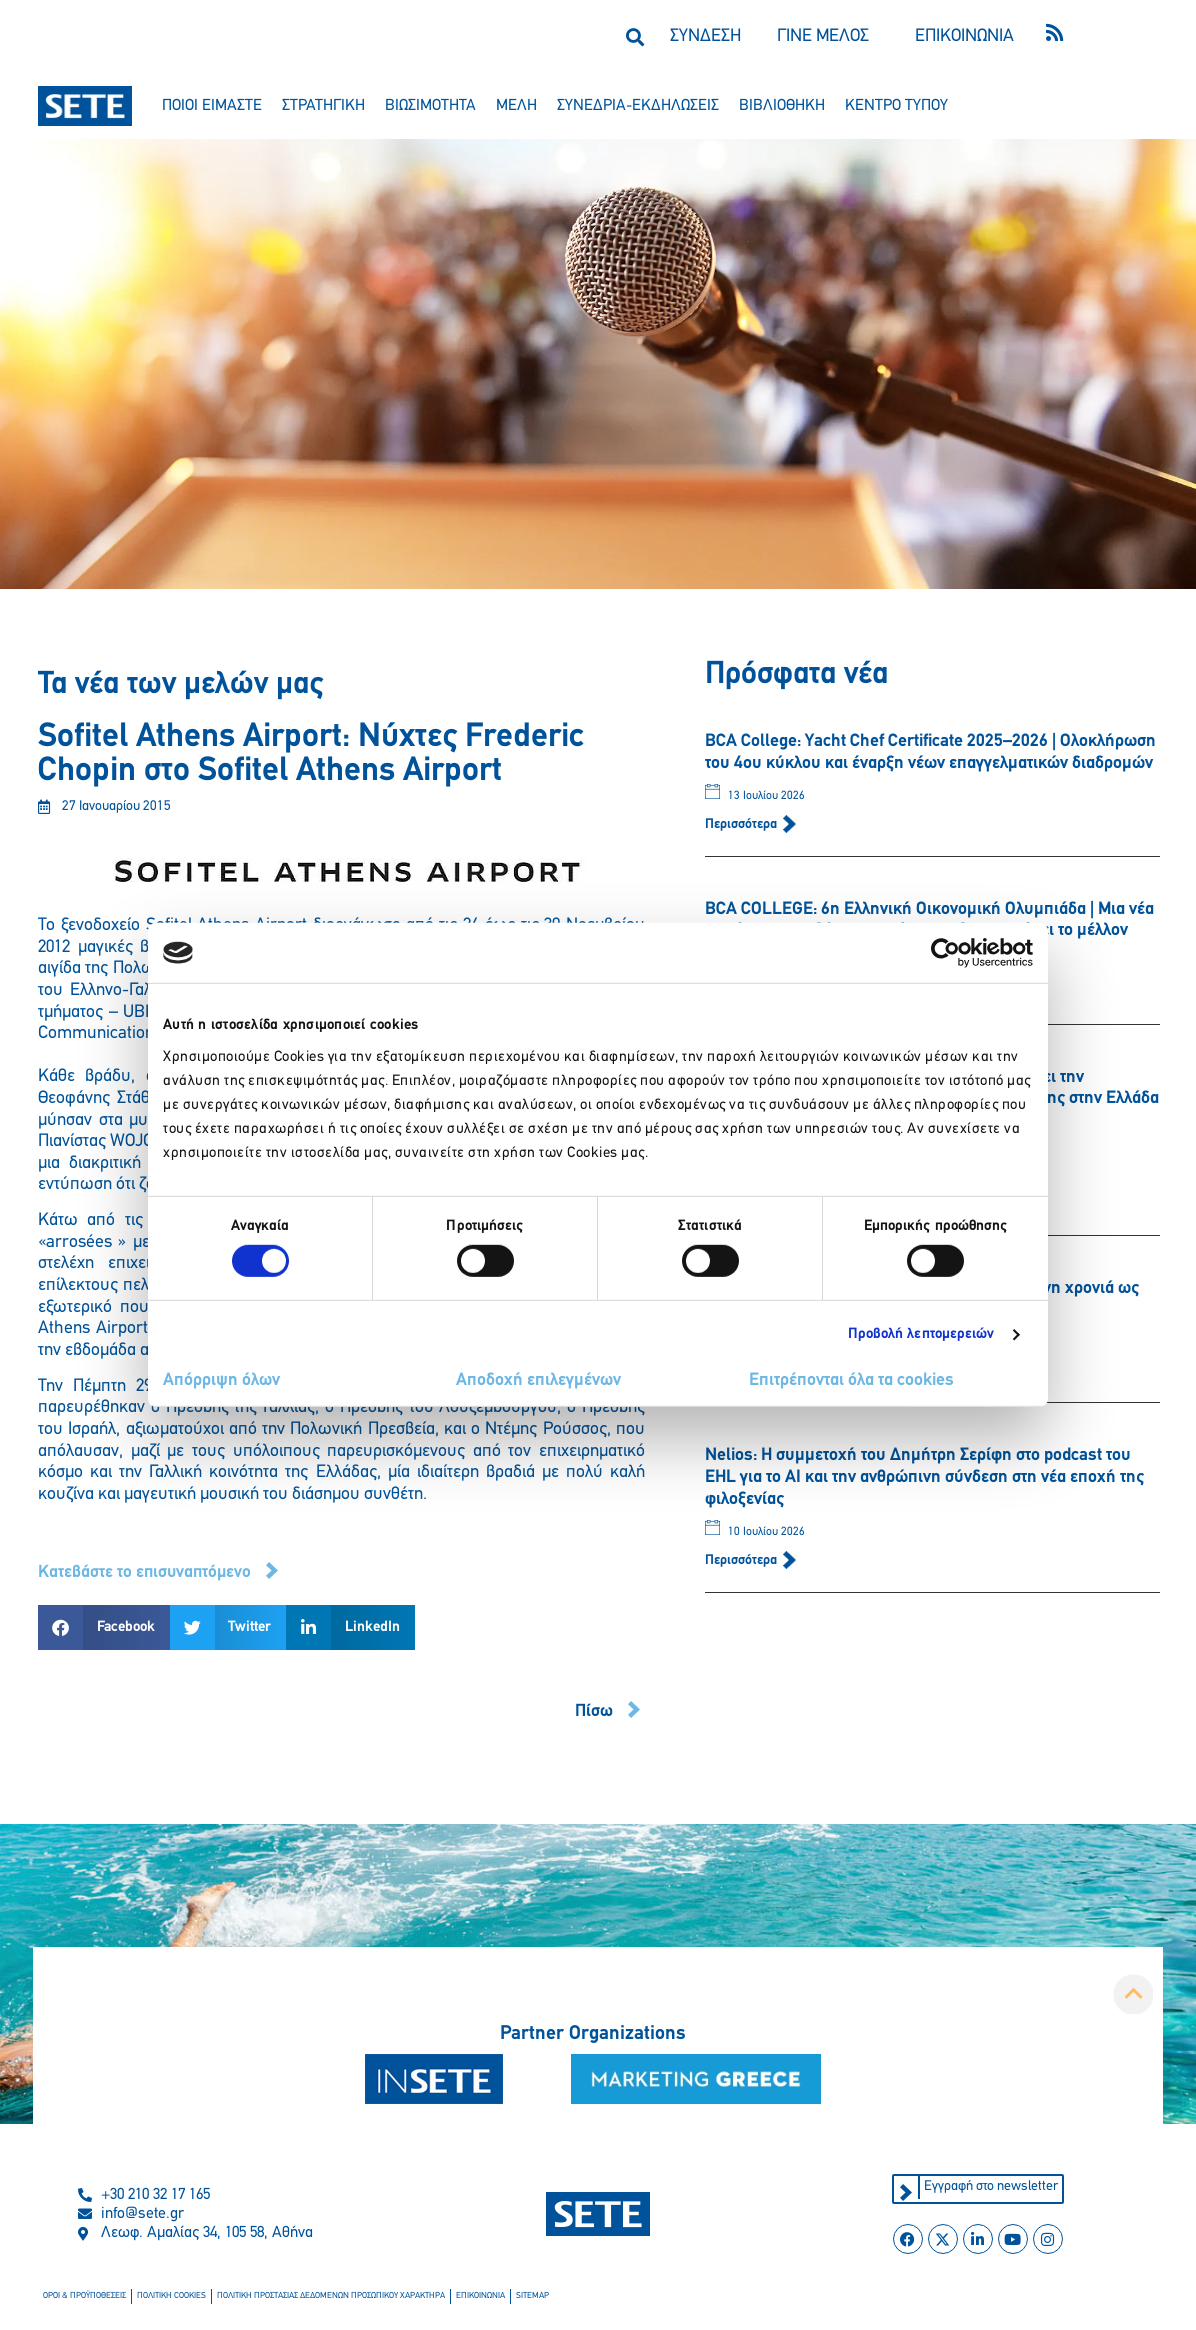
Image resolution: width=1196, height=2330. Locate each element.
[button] (634, 36)
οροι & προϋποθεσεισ (83, 2297)
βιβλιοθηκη (782, 106)
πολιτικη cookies (167, 2297)
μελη (516, 106)
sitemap (518, 2297)
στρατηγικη (323, 106)
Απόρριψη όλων (221, 1380)
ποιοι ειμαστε (212, 106)
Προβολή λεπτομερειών (921, 1334)
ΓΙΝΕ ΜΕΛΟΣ (823, 36)
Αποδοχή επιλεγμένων (538, 1380)
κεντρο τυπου (896, 106)
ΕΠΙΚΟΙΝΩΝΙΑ (964, 36)
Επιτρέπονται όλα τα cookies (851, 1380)
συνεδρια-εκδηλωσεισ (638, 106)
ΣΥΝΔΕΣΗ (705, 36)
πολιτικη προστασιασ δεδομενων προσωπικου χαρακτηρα (322, 2297)
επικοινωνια (467, 2297)
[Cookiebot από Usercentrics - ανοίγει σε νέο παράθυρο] (945, 953)
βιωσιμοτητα (430, 106)
